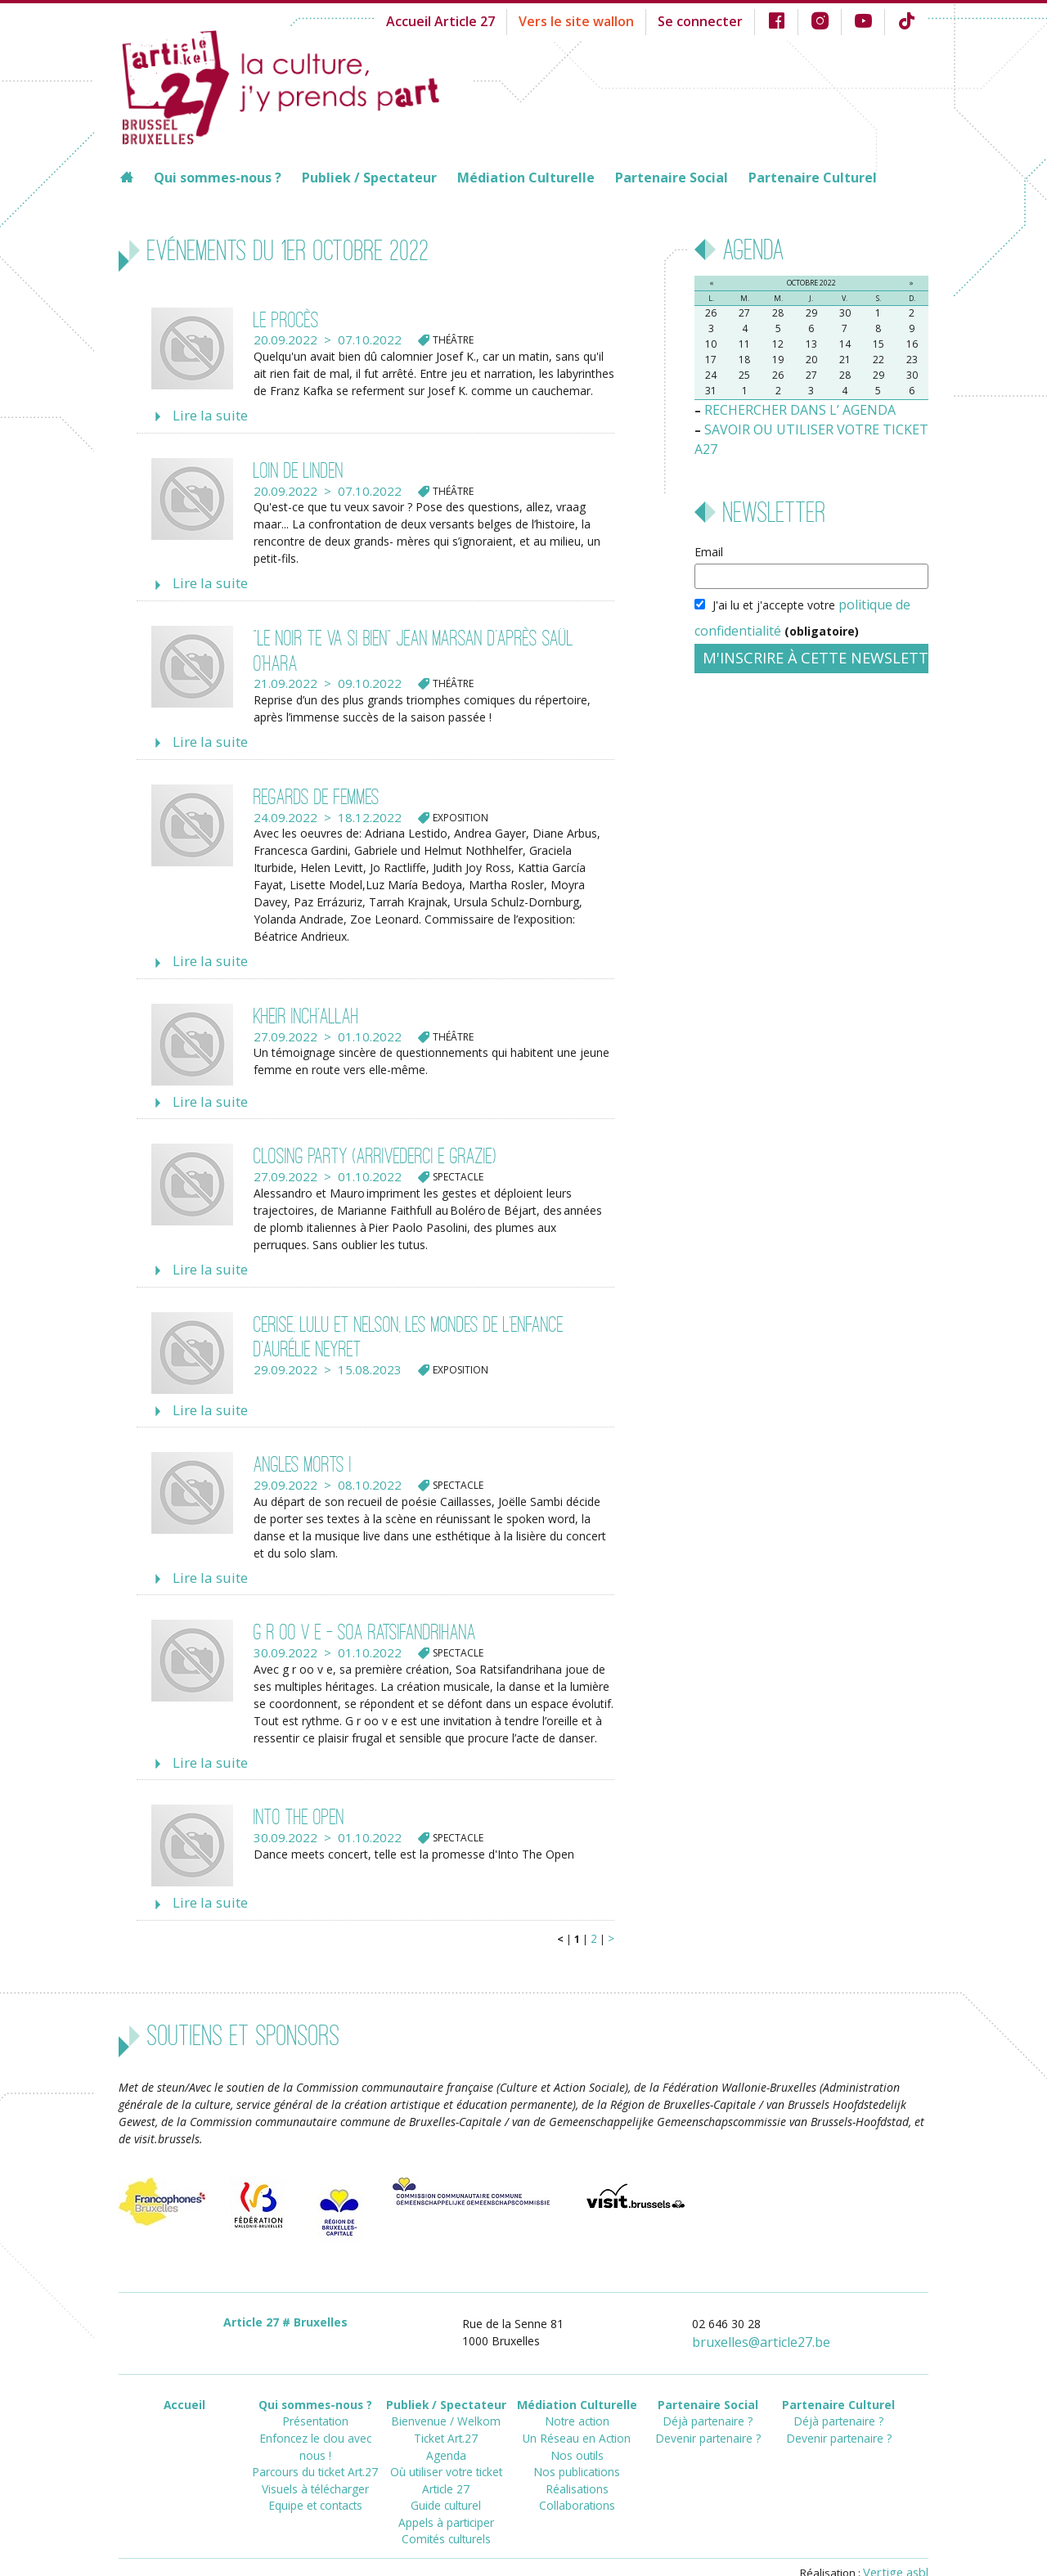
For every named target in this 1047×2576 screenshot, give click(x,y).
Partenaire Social (671, 178)
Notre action (577, 2388)
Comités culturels (446, 2491)
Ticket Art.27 (445, 2403)
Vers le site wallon (603, 20)
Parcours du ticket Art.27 (315, 2418)
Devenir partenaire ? (708, 2403)
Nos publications (576, 2432)
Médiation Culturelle (526, 178)
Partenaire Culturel (812, 178)
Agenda (446, 2418)
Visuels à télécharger (315, 2432)
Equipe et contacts (314, 2447)
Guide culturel (446, 2462)
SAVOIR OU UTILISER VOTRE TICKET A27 (813, 426)
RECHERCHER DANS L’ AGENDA (789, 408)
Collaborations (577, 2462)
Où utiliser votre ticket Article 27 (446, 2439)
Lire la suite (205, 415)
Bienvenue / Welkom (446, 2388)
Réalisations (576, 2447)
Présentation (314, 2388)
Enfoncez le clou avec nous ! (315, 2403)
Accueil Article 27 (480, 20)
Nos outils (577, 2418)
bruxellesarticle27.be (771, 2313)
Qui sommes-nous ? (217, 178)
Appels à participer (446, 2477)
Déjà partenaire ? (708, 2388)
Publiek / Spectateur (369, 178)
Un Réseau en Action (576, 2403)
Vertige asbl (899, 2540)
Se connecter (716, 20)
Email (708, 527)
